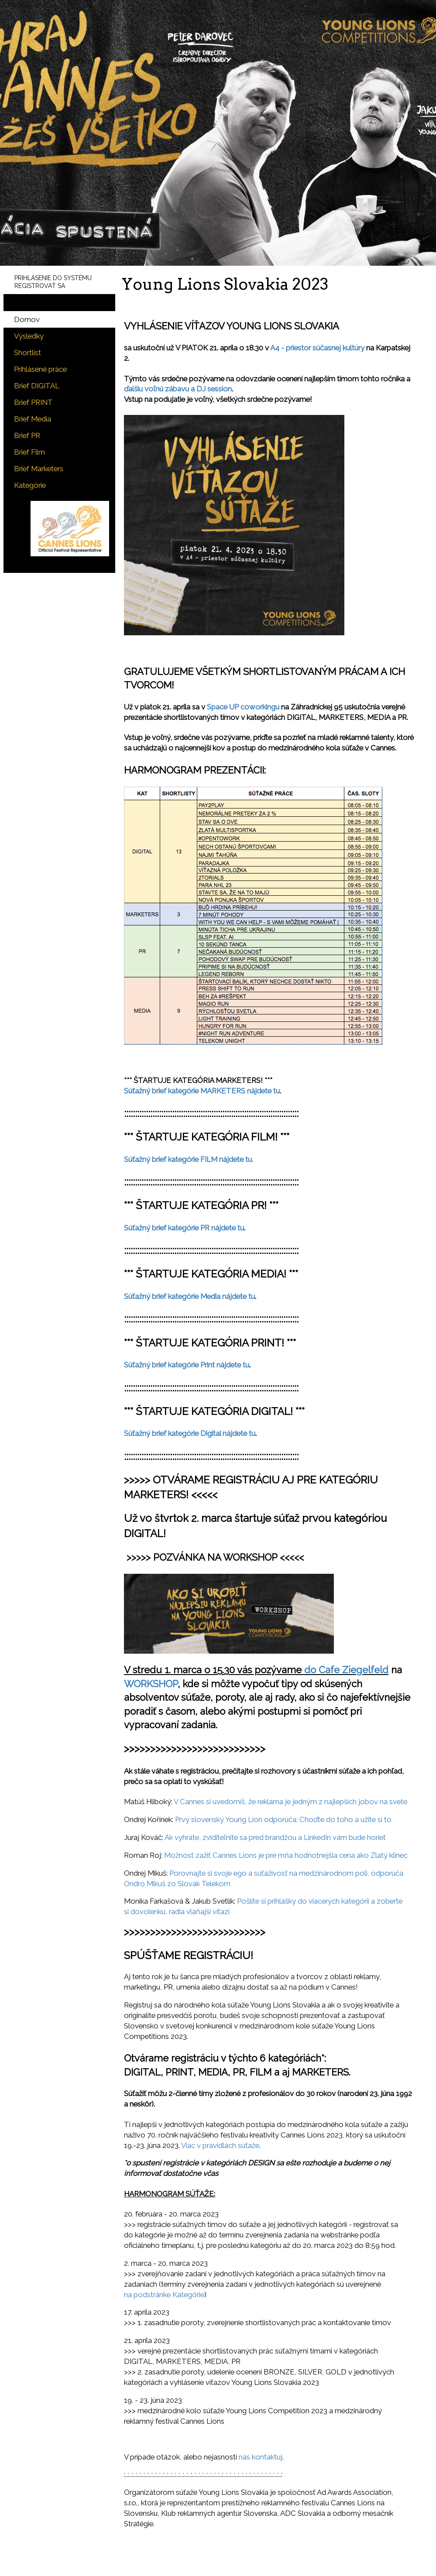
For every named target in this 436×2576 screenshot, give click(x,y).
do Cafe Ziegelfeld (346, 1669)
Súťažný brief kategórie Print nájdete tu (186, 1364)
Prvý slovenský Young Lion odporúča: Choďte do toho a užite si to (283, 1819)
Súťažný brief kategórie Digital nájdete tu (189, 1433)
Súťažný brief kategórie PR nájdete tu (184, 1227)
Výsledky (29, 336)
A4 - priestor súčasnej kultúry (318, 347)
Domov (27, 319)
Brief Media (32, 418)
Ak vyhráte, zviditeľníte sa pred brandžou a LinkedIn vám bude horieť (275, 1837)
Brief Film (29, 452)
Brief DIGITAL (36, 385)
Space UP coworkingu (243, 706)
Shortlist (27, 352)
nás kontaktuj (260, 2457)
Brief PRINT (33, 402)
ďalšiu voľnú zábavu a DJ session (178, 388)
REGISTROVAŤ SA (39, 285)
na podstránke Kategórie (164, 2294)
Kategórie (30, 485)
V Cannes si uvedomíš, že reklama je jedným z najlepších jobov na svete (290, 1801)
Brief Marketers (38, 468)
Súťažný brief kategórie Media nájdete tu (189, 1296)
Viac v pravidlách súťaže (220, 2145)
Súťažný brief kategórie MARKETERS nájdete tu (202, 1090)
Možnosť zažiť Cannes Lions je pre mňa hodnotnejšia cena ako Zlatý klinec (286, 1855)
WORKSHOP (151, 1683)
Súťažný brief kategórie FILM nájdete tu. (188, 1159)
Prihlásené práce (40, 369)
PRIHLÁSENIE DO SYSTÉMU (53, 277)
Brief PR (27, 435)
